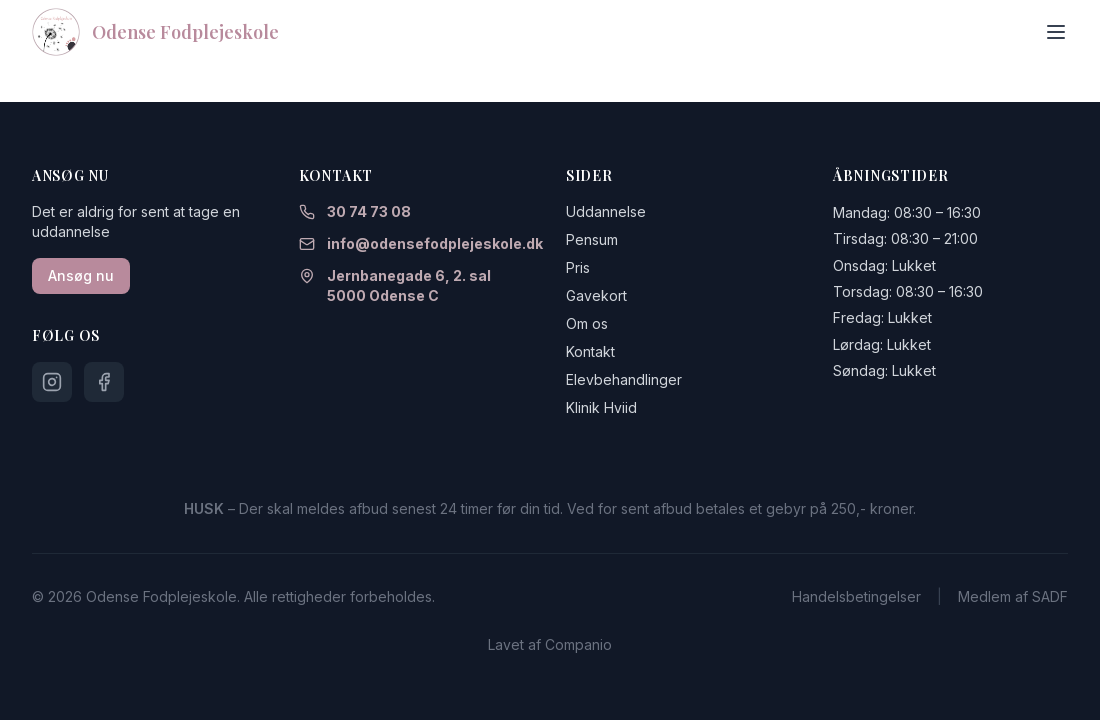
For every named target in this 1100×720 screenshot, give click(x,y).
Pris (578, 267)
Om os (587, 323)
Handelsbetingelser (856, 596)
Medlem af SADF (1013, 596)
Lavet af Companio (550, 644)
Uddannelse (606, 211)
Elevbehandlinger (624, 379)
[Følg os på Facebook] (104, 382)
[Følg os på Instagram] (52, 382)
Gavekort (596, 295)
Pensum (592, 239)
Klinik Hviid (601, 407)
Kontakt (590, 351)
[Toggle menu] (1056, 32)
